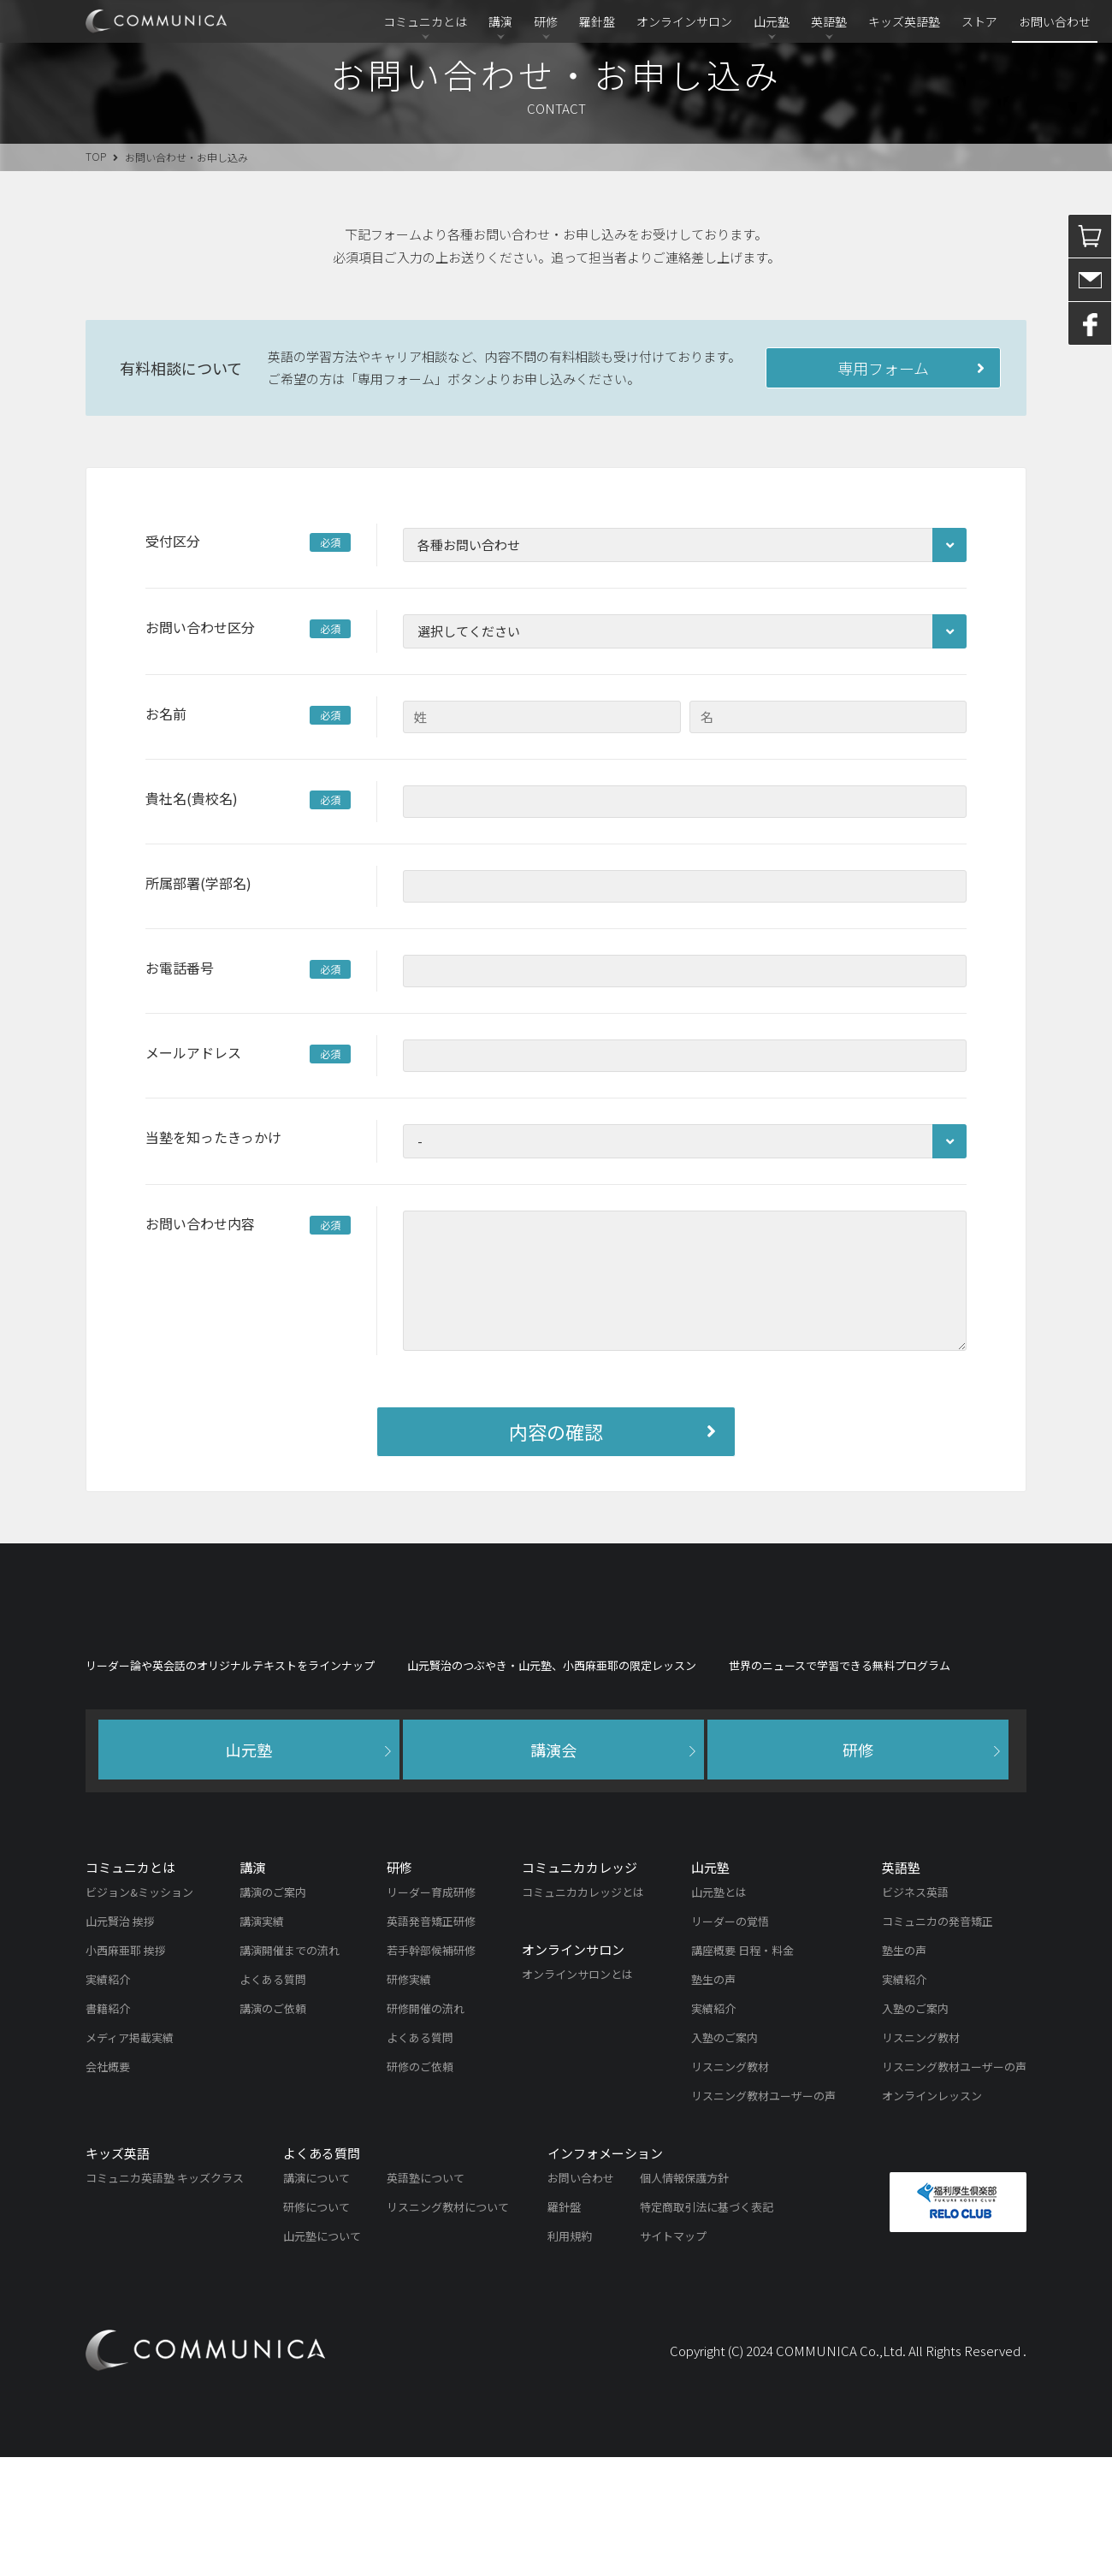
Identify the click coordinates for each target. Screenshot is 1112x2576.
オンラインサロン (684, 21)
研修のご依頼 (420, 2185)
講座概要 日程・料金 (742, 2069)
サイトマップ (673, 2355)
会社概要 (108, 2185)
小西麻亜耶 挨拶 (126, 2069)
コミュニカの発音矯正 (937, 2040)
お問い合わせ (1055, 21)
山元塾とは (719, 2011)
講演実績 (262, 2040)
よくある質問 (273, 2098)
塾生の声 (713, 2098)
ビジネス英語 (915, 2011)
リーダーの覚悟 (730, 2040)
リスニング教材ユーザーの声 (763, 2214)
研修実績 (409, 2098)
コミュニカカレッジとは (583, 2011)
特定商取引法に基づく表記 (706, 2326)
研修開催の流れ (425, 2127)
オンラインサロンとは (577, 2093)
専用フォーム (883, 368)
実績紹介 (108, 2098)
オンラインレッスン (932, 2214)
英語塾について (425, 2297)
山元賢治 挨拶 (120, 2040)
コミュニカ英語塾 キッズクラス (165, 2297)
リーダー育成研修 (431, 2011)
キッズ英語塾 (904, 21)
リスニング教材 (730, 2185)
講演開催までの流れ (290, 2069)
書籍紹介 (108, 2127)
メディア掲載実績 (130, 2156)
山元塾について (322, 2355)
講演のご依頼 (273, 2127)
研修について (316, 2326)
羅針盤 (597, 21)
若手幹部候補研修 (431, 2069)
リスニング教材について (448, 2326)
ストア (979, 21)
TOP (96, 156)
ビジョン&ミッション (139, 2011)
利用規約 (569, 2355)
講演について (316, 2297)
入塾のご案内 (724, 2156)
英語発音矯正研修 (431, 2040)
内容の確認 (556, 1431)
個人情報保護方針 (684, 2297)
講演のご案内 (273, 2011)
